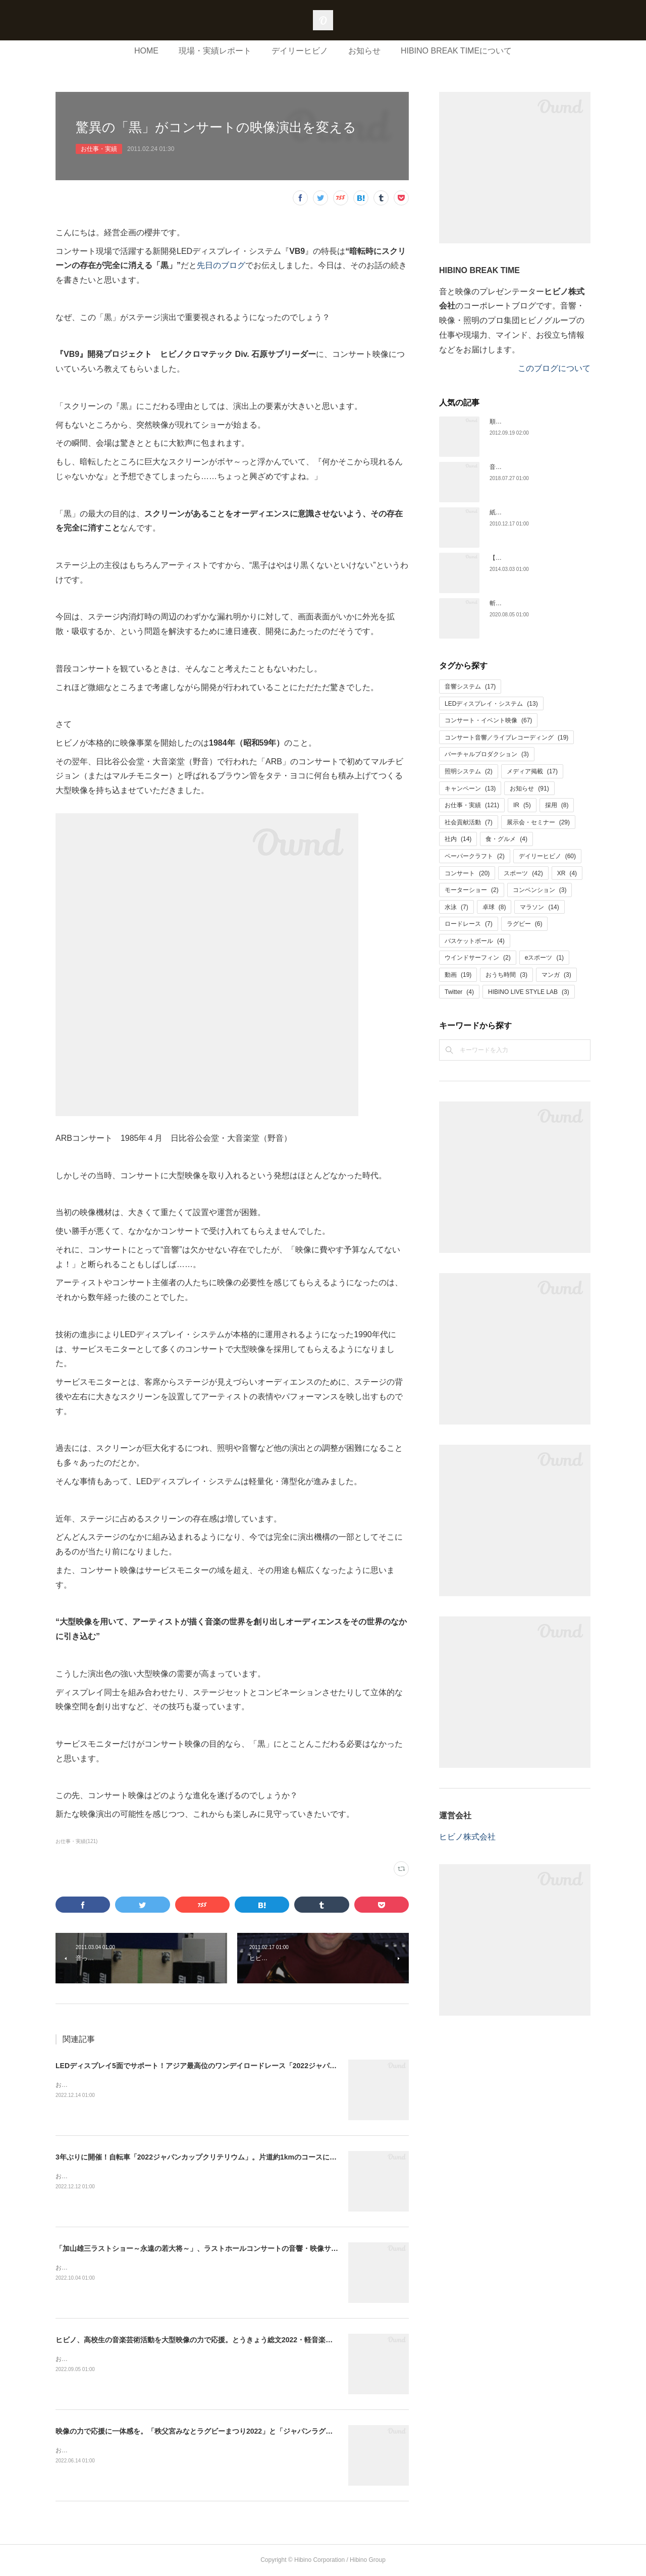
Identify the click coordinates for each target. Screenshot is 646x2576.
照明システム (469, 771)
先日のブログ (221, 265)
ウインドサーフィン (478, 957)
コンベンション (540, 889)
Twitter (459, 991)
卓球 (494, 907)
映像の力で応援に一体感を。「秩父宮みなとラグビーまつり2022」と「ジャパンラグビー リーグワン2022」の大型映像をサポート (263, 2431)
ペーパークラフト (475, 856)
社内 (458, 839)
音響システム (470, 686)
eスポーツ (544, 957)
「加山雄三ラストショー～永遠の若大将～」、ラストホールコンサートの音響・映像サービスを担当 (214, 2248)
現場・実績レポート (215, 50)
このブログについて (554, 368)
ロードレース (469, 923)
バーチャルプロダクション (487, 754)
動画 (458, 974)
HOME (146, 50)
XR (567, 873)
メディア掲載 (532, 771)
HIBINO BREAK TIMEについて (456, 50)
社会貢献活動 (469, 822)
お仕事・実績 (99, 148)
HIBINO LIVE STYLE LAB (528, 991)
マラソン (539, 907)
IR (522, 805)
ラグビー (525, 923)
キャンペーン (470, 788)
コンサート (467, 873)
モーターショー (472, 889)
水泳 (456, 907)
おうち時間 (506, 974)
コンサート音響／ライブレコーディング (506, 737)
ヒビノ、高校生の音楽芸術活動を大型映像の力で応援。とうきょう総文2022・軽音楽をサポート (208, 2340)
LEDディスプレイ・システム (491, 703)
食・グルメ (506, 839)
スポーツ (523, 873)
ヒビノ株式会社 (467, 1836)
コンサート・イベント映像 (488, 720)
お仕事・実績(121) (76, 1841)
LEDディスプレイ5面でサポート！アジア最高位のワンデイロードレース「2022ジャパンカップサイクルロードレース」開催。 (256, 2066)
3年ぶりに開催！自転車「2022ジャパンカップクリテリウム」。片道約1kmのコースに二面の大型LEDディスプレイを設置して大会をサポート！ (284, 2157)
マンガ (556, 974)
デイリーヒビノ (300, 50)
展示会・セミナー (538, 822)
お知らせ (364, 50)
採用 (557, 805)
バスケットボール (475, 940)
